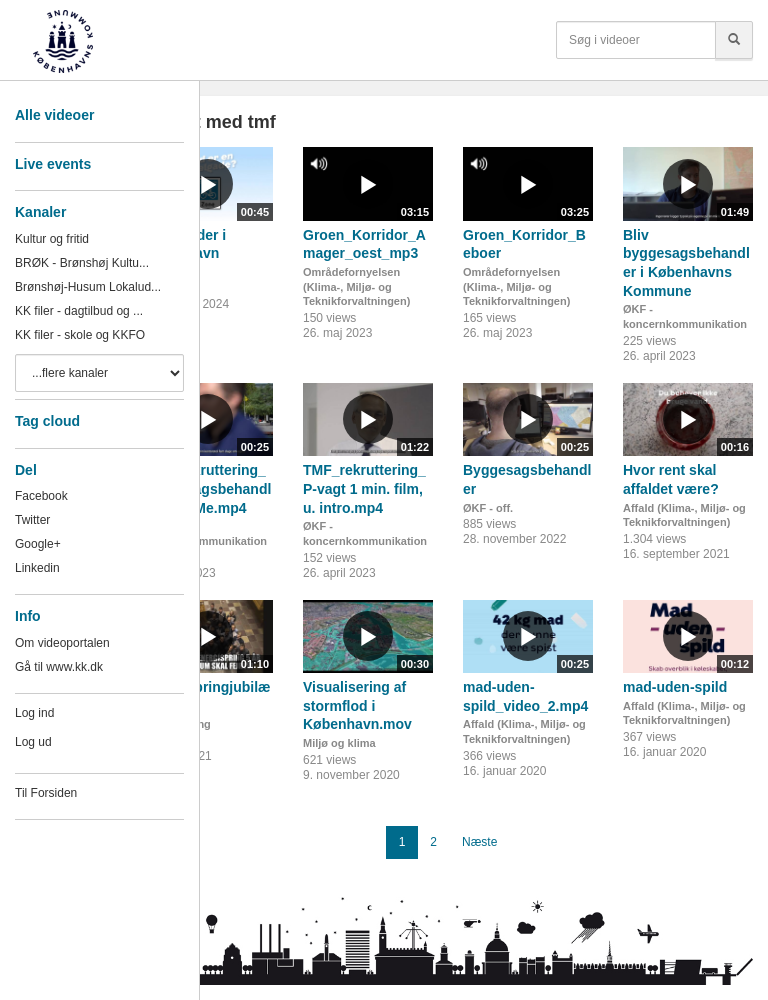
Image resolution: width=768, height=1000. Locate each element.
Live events (53, 164)
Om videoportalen (62, 643)
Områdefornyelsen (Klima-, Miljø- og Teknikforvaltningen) (356, 286)
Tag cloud (47, 421)
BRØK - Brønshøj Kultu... (82, 263)
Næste (479, 842)
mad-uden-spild (675, 687)
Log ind (34, 713)
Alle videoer (54, 115)
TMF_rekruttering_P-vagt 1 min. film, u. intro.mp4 (364, 488)
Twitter (32, 520)
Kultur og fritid (52, 239)
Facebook (41, 496)
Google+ (38, 544)
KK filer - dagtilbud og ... (79, 311)
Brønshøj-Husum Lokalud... (88, 287)
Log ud (33, 742)
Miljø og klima (339, 743)
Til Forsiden (46, 793)
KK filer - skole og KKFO (80, 335)
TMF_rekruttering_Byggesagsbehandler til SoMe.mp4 (207, 488)
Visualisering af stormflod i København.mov (357, 705)
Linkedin (37, 568)
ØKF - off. (488, 508)
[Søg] (734, 40)
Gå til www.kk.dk (59, 667)
